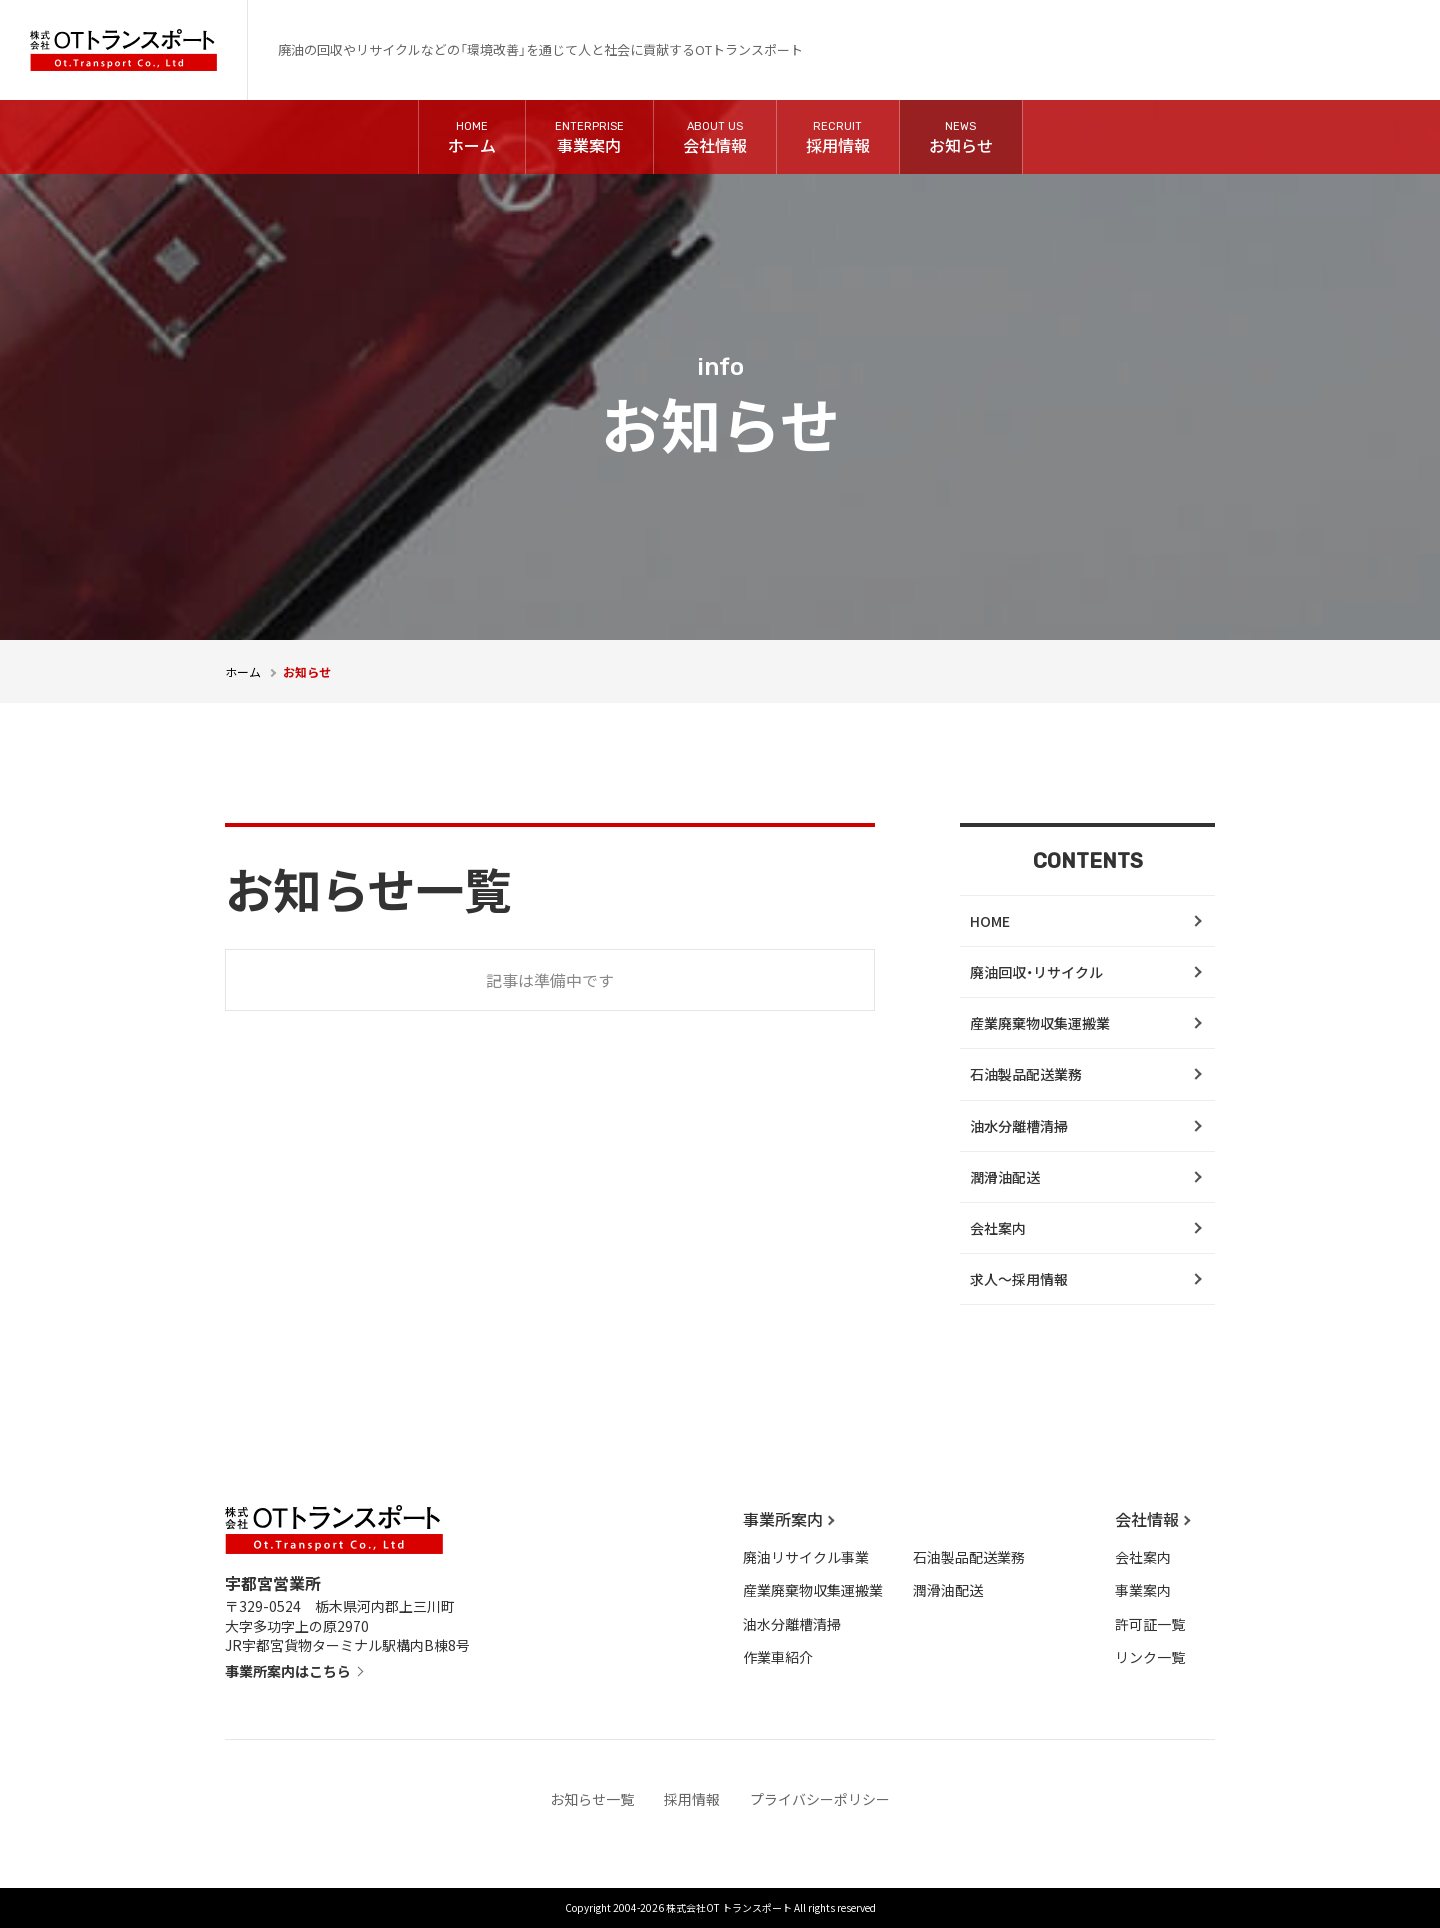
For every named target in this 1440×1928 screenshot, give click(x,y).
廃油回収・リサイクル (1036, 972)
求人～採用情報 (1019, 1279)
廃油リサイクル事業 (806, 1557)
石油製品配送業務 (1026, 1074)
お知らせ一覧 (592, 1799)
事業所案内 (783, 1519)
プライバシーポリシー (820, 1799)
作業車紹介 (778, 1657)
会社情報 (1147, 1519)
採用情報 (692, 1799)
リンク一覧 (1150, 1657)
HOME (990, 921)
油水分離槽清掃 (1019, 1126)
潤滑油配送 (1005, 1177)
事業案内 (1143, 1590)
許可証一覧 (1150, 1624)
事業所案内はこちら (288, 1671)
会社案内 (998, 1228)
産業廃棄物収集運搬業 (1040, 1023)
